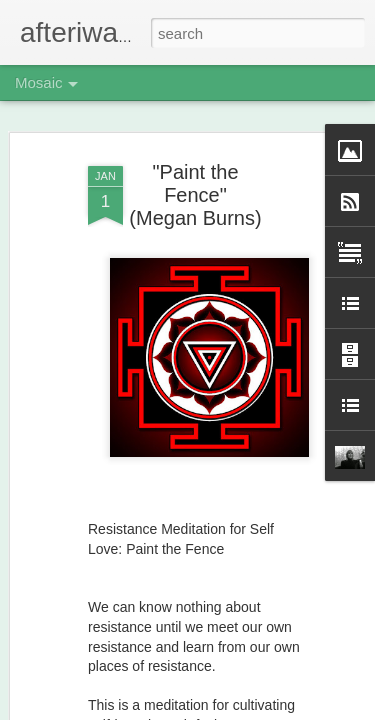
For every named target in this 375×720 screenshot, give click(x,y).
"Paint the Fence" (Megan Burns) (195, 153)
